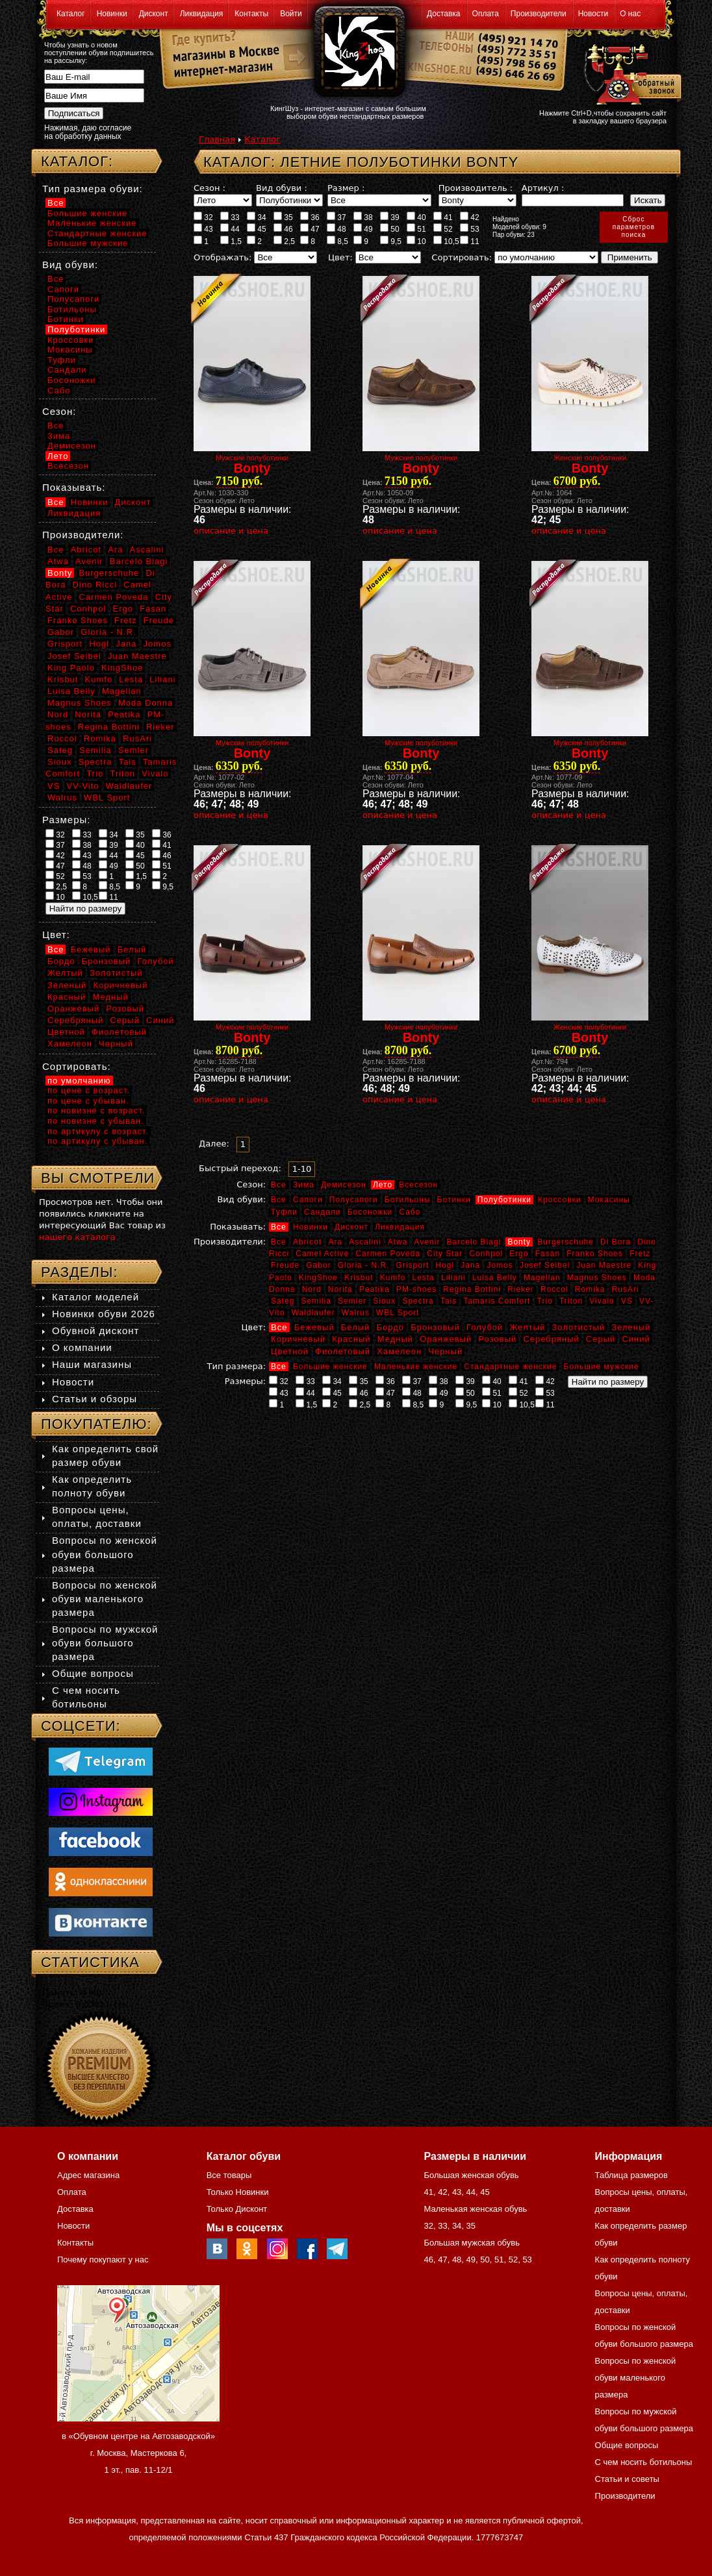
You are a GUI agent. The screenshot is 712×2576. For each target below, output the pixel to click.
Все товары (229, 2175)
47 (310, 228)
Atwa (398, 1241)
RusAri (625, 1289)
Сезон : (209, 188)
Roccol (554, 1289)
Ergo (518, 1253)
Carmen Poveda (387, 1253)
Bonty (519, 1241)
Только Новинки (238, 2192)
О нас (630, 13)
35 (283, 217)
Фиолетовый (342, 1351)
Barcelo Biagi (474, 1241)
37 (336, 217)
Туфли (284, 1212)
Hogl (444, 1265)
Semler (352, 1301)
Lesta (423, 1277)
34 (256, 217)
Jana (470, 1265)
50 (390, 228)
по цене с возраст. (88, 1090)
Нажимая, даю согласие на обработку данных (87, 132)
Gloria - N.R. (364, 1265)
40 (416, 217)
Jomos (500, 1265)
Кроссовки (559, 1199)
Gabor (318, 1265)
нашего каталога (77, 1237)
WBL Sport (398, 1312)
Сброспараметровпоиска (634, 227)
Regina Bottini (472, 1289)
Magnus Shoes (597, 1277)
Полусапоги (353, 1199)
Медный (395, 1339)
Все (278, 1184)
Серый (600, 1339)
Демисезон (343, 1184)
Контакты (251, 13)
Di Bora (615, 1241)
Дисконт (153, 13)
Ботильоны (408, 1199)
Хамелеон (399, 1351)
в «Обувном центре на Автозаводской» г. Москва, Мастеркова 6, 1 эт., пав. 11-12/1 (138, 2453)
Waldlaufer (313, 1312)
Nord (312, 1289)
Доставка (444, 13)
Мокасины (609, 1199)
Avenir (427, 1241)
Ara (335, 1241)
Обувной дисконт (95, 1330)
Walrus (356, 1312)
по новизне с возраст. (96, 1110)
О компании (82, 1347)
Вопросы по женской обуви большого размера (104, 1554)
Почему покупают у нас (102, 2259)
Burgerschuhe (565, 1241)
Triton (571, 1301)
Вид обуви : (281, 188)
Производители (538, 13)
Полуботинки (504, 1199)
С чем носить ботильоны (644, 2462)
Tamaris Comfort (496, 1301)
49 (363, 228)
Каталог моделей (95, 1296)
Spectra (417, 1301)
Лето (382, 1184)
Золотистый (578, 1327)
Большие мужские (601, 1366)
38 (363, 217)
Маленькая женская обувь (475, 2209)
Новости (593, 13)
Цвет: (340, 257)
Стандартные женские (510, 1366)
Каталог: (77, 161)
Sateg (282, 1301)
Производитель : (476, 188)
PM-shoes (416, 1289)
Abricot (307, 1241)
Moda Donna (145, 703)
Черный (445, 1351)
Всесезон (418, 1184)
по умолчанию (79, 1080)
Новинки (112, 13)
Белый (355, 1327)
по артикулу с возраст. (98, 1131)
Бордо (391, 1327)
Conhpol (486, 1253)
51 (416, 228)
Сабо (409, 1212)
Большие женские (330, 1366)
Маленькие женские (415, 1366)
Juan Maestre (603, 1265)
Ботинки (454, 1199)
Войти (291, 13)
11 (469, 241)
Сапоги (308, 1199)
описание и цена (231, 531)
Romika (590, 1289)
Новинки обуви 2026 (103, 1313)
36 (310, 217)
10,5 (446, 241)
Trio (545, 1301)
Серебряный (551, 1339)
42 (469, 217)
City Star (445, 1253)
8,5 (337, 241)
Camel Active (322, 1253)
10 (416, 241)
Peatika (374, 1289)
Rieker (520, 1289)
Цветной (290, 1351)
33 (230, 217)
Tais (448, 1301)
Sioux (384, 1301)
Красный (351, 1339)
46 (283, 228)
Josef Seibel (545, 1265)
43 (203, 228)
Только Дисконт (237, 2209)
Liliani (453, 1277)
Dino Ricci (95, 584)
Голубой (484, 1327)
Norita (340, 1289)
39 (390, 217)
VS (627, 1301)
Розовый (498, 1339)
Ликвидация (201, 13)
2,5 (284, 241)
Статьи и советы (627, 2479)
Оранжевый (446, 1339)
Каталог (71, 13)
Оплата (485, 13)
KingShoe (318, 1277)
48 (336, 228)
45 (256, 228)
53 (469, 228)
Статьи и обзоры (94, 1398)
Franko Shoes (594, 1253)
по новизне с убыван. (95, 1121)
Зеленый (630, 1327)
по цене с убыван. (88, 1101)
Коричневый (298, 1339)
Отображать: (222, 257)
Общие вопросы (93, 1673)
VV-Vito (82, 786)
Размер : (345, 188)
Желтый (528, 1327)
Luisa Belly (494, 1277)
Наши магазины (92, 1364)
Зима (303, 1184)
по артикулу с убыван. (97, 1141)
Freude (285, 1265)
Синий (636, 1339)
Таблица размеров (631, 2175)
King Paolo (71, 668)
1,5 (231, 241)
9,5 (390, 241)
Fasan (547, 1253)
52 (443, 228)
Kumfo (393, 1277)
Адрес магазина (88, 2175)
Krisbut (358, 1277)
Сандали (322, 1212)
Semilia (316, 1301)
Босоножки (370, 1212)
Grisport (412, 1265)
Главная (217, 139)
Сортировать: (461, 257)
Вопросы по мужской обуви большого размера (105, 1643)
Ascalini (365, 1241)
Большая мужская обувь (472, 2243)
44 (230, 228)
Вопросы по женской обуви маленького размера (104, 1598)
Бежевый (314, 1327)
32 (203, 217)
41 (443, 217)
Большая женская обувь (471, 2175)
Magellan (542, 1277)
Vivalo (601, 1301)
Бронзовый (435, 1327)
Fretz (639, 1253)
